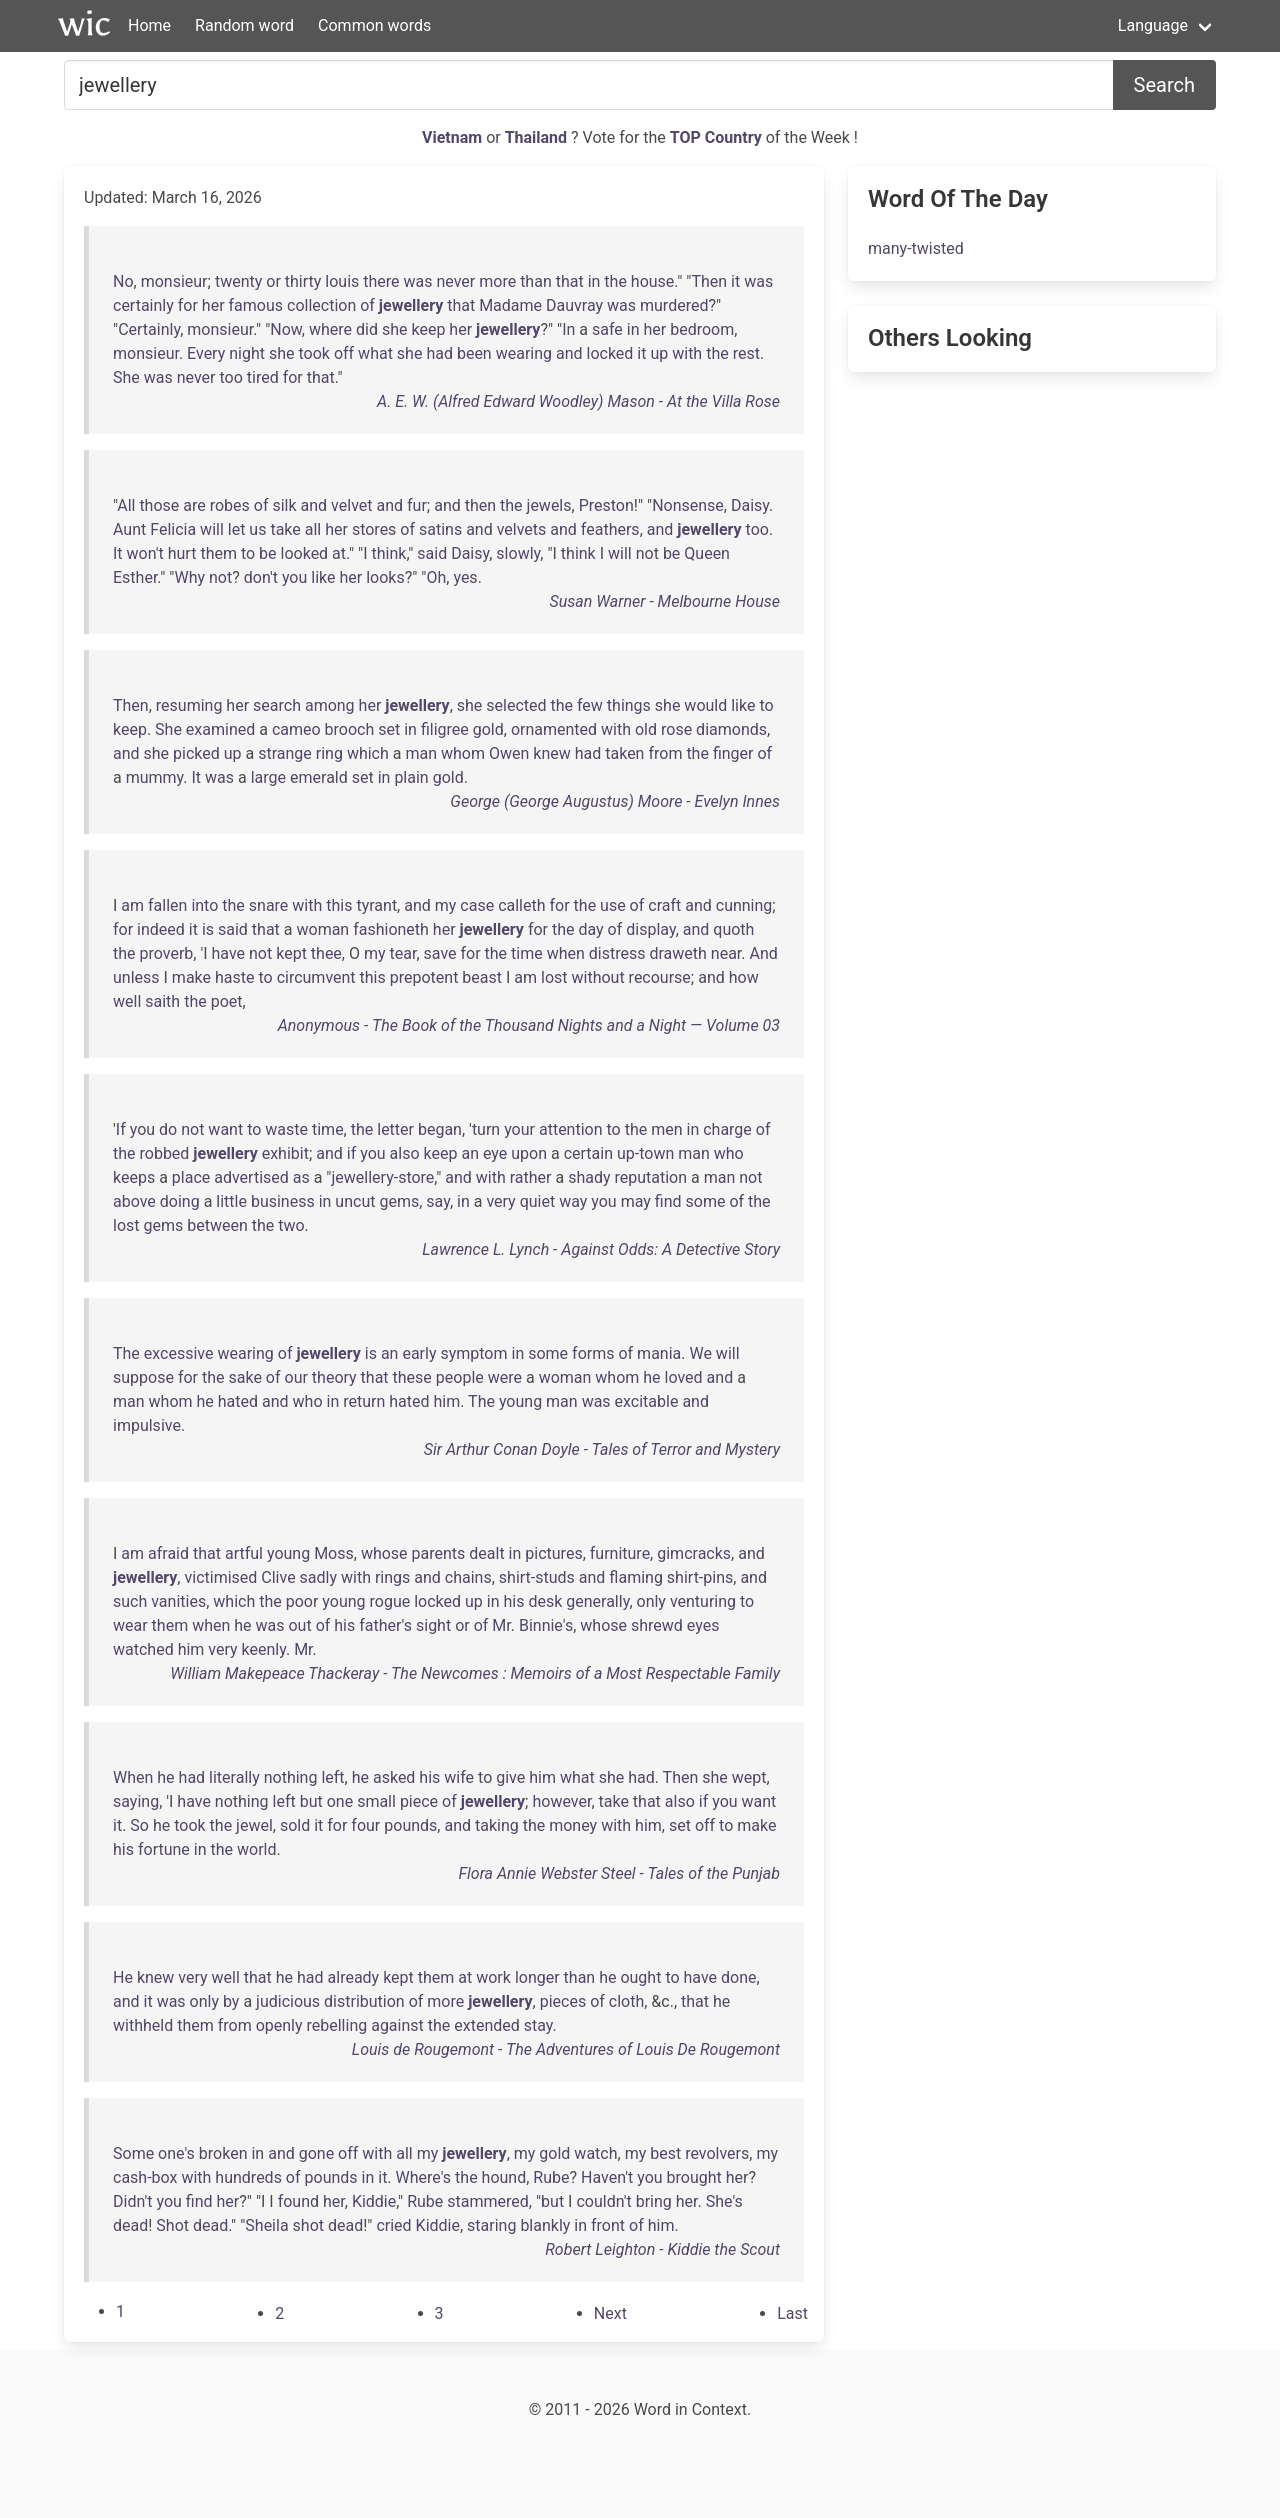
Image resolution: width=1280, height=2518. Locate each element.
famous (256, 305)
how (744, 977)
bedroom (702, 329)
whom (463, 753)
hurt (182, 553)
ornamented (554, 729)
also (405, 1153)
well (127, 1001)
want (225, 1129)
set (389, 729)
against (397, 2025)
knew (551, 753)
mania (659, 1353)
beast (482, 977)
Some (133, 2153)
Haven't (607, 2177)
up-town (645, 1153)
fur (417, 505)
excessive (179, 1353)
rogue (390, 1601)
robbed (165, 1153)
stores (374, 529)
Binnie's (546, 1625)
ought (640, 1977)
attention (571, 1129)
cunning (744, 905)
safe (607, 329)
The (126, 1353)
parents (439, 1553)
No (123, 281)
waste (286, 1129)
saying (136, 1801)
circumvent (316, 977)
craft (664, 905)
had (439, 353)
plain (411, 777)
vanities (178, 1601)
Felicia (173, 529)
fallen (167, 905)
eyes (703, 1625)
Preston (606, 505)
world (256, 1849)
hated (238, 1401)
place (191, 1177)
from (665, 753)
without (598, 977)
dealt (486, 1553)
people (460, 1377)
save (440, 953)
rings (392, 1577)
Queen (707, 553)
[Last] (792, 2313)
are (194, 505)
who (729, 1153)
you (294, 577)
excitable (647, 1401)
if (351, 1153)
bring (654, 2201)
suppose (143, 1377)
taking (497, 1825)
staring (491, 2225)
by (231, 2001)
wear (130, 1625)
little (231, 1201)
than (536, 281)
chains (468, 1577)
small (376, 1801)
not (647, 553)
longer (537, 1977)
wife (459, 1777)
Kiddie (374, 2201)
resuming (189, 705)
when (566, 953)
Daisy (750, 505)
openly (279, 2025)
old (646, 729)
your (519, 1129)
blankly (545, 2225)
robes (230, 505)
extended (487, 2025)
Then (709, 281)
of (367, 305)
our (296, 1377)
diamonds (731, 729)
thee (326, 953)
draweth (677, 953)
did (367, 329)
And (763, 953)
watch (595, 2153)
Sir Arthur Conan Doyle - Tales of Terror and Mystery (602, 1449)
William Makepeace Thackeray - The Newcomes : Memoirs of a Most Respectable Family (475, 1673)
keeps (134, 1177)
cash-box (145, 2177)
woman (322, 929)
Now (286, 329)
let (237, 529)
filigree (445, 729)
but (311, 1801)
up (659, 353)
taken (624, 753)
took (313, 353)
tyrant (376, 905)
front (608, 2225)
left (332, 1777)
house (653, 281)
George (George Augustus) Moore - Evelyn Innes (615, 801)
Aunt (129, 529)
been (474, 353)
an (470, 1153)
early (419, 1353)
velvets (522, 529)
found (298, 2201)
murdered (674, 305)
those (159, 505)
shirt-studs (537, 1577)
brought (694, 2177)
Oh (436, 577)
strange (285, 753)
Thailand (538, 137)
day (590, 929)
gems (399, 1201)
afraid (168, 1553)
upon (529, 1153)
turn (486, 1129)
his (513, 1601)
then (480, 505)
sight (433, 1625)
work (493, 1977)
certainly (143, 305)
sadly (318, 1577)
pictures (553, 1553)
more (497, 281)
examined (220, 729)
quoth (733, 929)
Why (189, 577)
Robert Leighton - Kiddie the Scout (662, 2249)
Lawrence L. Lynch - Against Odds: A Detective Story (601, 1249)
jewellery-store (382, 1177)
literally (234, 1777)
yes (465, 577)
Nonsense (688, 505)
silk (284, 505)
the (615, 281)
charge (727, 1129)
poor (302, 1601)
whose (384, 1553)
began (440, 1129)
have (229, 953)
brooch (350, 729)
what (375, 353)
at (339, 553)
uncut (355, 1201)
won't (145, 553)
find (668, 1201)
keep (428, 329)
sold (295, 1825)
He (123, 1977)
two (291, 1225)
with (687, 353)
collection (321, 305)
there (381, 281)
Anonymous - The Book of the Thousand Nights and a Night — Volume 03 (529, 1025)
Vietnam (454, 137)
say (438, 1201)
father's (385, 1625)
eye (495, 1153)
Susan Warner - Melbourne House (664, 601)
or (273, 281)
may (636, 1201)
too (230, 377)
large (268, 777)
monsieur (174, 281)
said (432, 553)
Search (1164, 85)
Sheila (266, 2225)
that (570, 281)
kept (291, 953)
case (477, 905)
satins (440, 529)
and (569, 353)
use (613, 905)
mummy (155, 777)
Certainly (149, 329)
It (118, 553)
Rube (551, 2177)
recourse (660, 977)
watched (143, 1649)
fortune (164, 1849)
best (665, 2153)
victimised (220, 1577)
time (527, 953)
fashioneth (391, 929)
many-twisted (916, 248)
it (735, 281)
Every (206, 353)
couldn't (603, 2201)
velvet (351, 505)
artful (244, 1553)
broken (223, 2153)
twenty (238, 281)
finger (733, 753)
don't (261, 577)
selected (516, 705)
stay (538, 2025)
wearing (524, 353)
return (364, 1401)
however (561, 1801)
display (650, 929)
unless (136, 977)
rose (676, 729)
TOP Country (716, 137)
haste (235, 977)
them (218, 553)
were (505, 1377)
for (188, 305)
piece (419, 1801)
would (705, 705)
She (126, 377)
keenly (264, 1649)
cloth (626, 2001)
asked (394, 1777)
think (388, 553)
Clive (278, 1577)
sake (244, 1377)
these (412, 1377)
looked (305, 553)
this (339, 905)
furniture (620, 1553)
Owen (509, 753)
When (133, 1777)
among (330, 705)
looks (385, 577)
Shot (172, 2225)
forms (593, 1353)
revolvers (717, 2153)
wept (749, 1777)
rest (746, 353)
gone (316, 2153)
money (573, 1825)
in (594, 281)
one (340, 1801)
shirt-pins (700, 1577)
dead (130, 2225)
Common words (374, 25)
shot (308, 2225)
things (629, 705)
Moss (334, 1553)
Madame (510, 305)
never (455, 281)
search (277, 705)
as (301, 1177)
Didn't (132, 2201)
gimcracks (694, 1553)
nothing (291, 1777)
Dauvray (574, 305)
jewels (549, 505)
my (446, 905)
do (168, 1129)
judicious (288, 2001)
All (126, 505)
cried (393, 2225)
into (204, 905)
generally (597, 1601)
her (213, 305)
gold (488, 729)
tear (403, 953)
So (139, 1825)
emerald (319, 777)
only (651, 1601)
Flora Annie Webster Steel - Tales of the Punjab (619, 1873)
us (257, 529)
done (738, 1977)
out (299, 1625)
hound (504, 2177)
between (217, 1225)
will (212, 529)
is (208, 929)
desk (545, 1601)
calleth (521, 905)
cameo (296, 729)
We (700, 1353)
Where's (424, 2177)
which (368, 753)
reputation (650, 1177)
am (132, 905)
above (134, 1201)
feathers (610, 529)
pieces (563, 2001)
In (568, 329)
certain (588, 1153)
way (573, 1201)
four (365, 1825)
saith (162, 1001)
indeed (161, 929)
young (520, 1401)
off (344, 353)
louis (342, 281)
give (510, 1777)
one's (176, 2153)
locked (610, 353)
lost (554, 977)
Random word (244, 25)
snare (269, 905)
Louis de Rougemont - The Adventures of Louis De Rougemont (566, 2049)
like (323, 577)
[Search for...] (589, 85)
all (313, 529)
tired (263, 377)
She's (724, 2201)
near (726, 953)
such (130, 1601)
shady (589, 1177)
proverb (167, 953)
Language (1153, 25)
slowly (518, 553)
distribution (364, 2001)
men (666, 1129)
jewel (254, 1825)
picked (196, 753)
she (395, 329)
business (283, 1201)
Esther (135, 577)
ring (329, 753)
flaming (636, 1577)
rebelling (336, 2025)
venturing (703, 1601)
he (651, 1377)
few (590, 705)
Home (149, 25)
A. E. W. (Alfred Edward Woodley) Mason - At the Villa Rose (578, 401)
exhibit (285, 1153)
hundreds (248, 2177)
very (500, 1201)
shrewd (657, 1625)
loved (684, 1377)
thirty (303, 281)
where (330, 329)
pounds (410, 1825)
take (285, 529)
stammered (488, 2201)
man (421, 753)
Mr (501, 1625)
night (247, 353)
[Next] (610, 2313)
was (418, 281)
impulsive (147, 1425)
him (446, 1401)
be (267, 553)
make (191, 977)
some (706, 1201)
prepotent (424, 977)
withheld (143, 2025)
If (121, 1129)
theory (334, 1377)
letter (395, 1129)
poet (227, 1001)
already (354, 1977)
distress (617, 953)
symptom (473, 1353)
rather (531, 1177)
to (248, 553)
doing (180, 1201)
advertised (251, 1177)
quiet (538, 1201)
